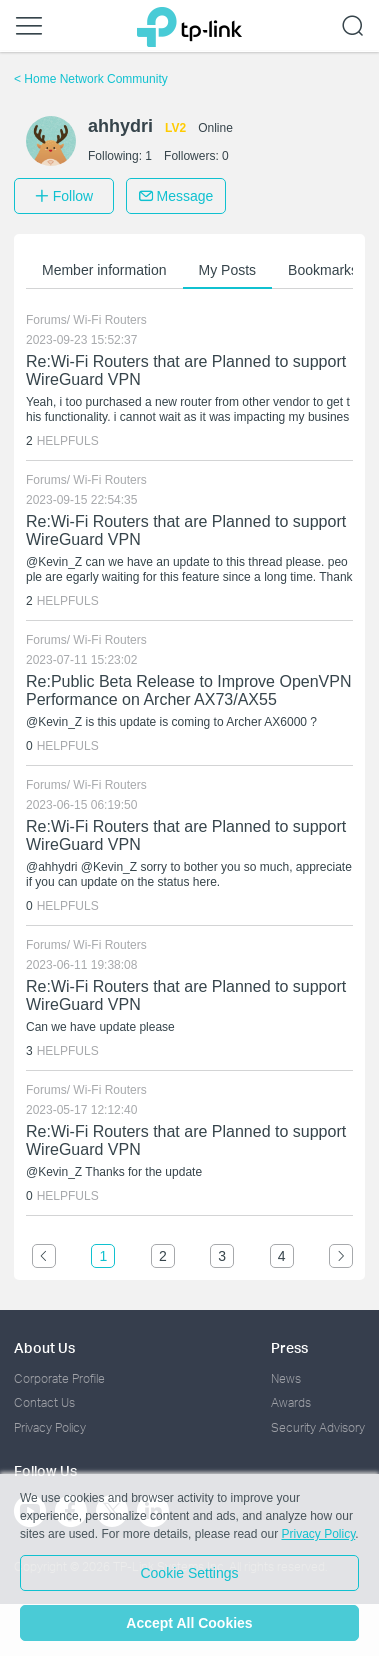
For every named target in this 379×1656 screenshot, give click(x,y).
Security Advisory (318, 1427)
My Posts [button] (228, 270)
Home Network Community (91, 79)
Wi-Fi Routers (109, 320)
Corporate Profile (59, 1378)
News (286, 1378)
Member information (104, 270)
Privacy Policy (50, 1427)
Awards (291, 1402)
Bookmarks (323, 270)
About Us (44, 1347)
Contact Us (44, 1402)
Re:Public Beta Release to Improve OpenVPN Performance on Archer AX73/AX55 (189, 690)
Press (289, 1347)
